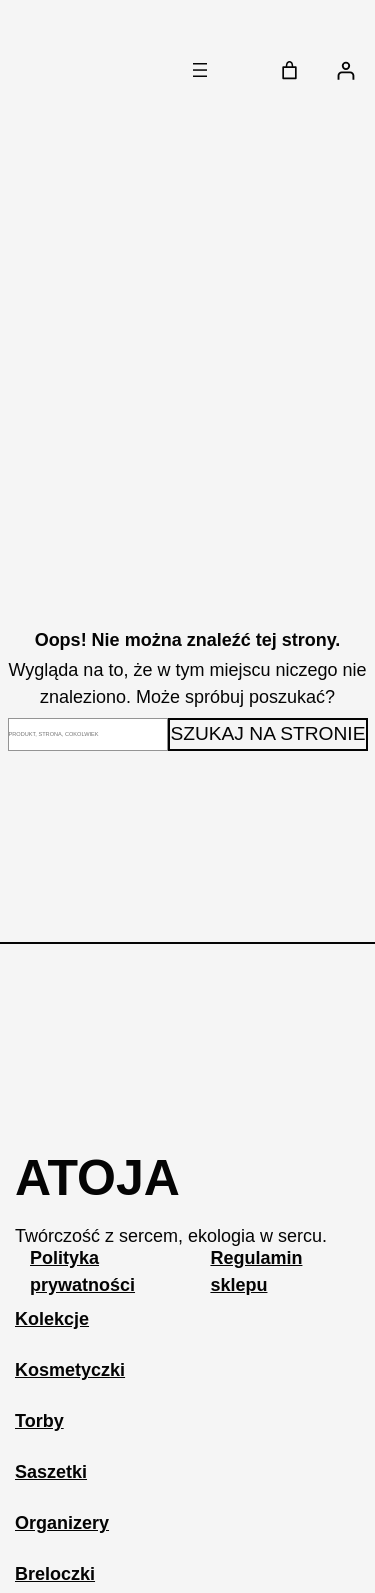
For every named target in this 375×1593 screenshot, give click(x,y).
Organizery (62, 1523)
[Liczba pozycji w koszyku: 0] (289, 70)
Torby (39, 1421)
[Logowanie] (345, 70)
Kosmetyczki (70, 1370)
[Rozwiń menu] (200, 70)
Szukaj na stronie (267, 733)
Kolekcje (52, 1319)
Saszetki (51, 1472)
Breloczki (55, 1574)
